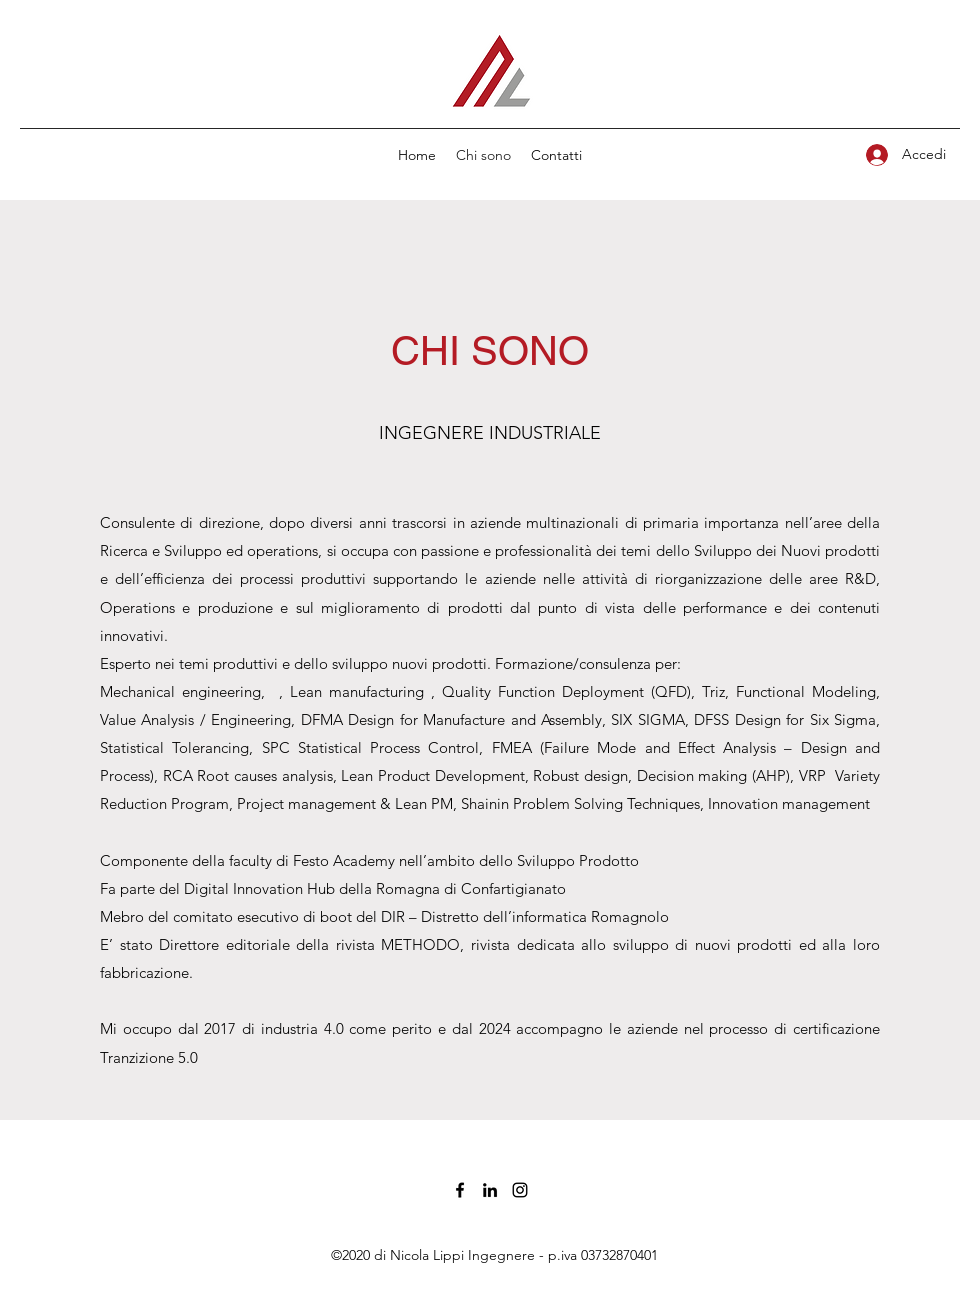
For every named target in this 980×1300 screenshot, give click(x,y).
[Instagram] (520, 1190)
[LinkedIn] (490, 1190)
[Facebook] (460, 1190)
